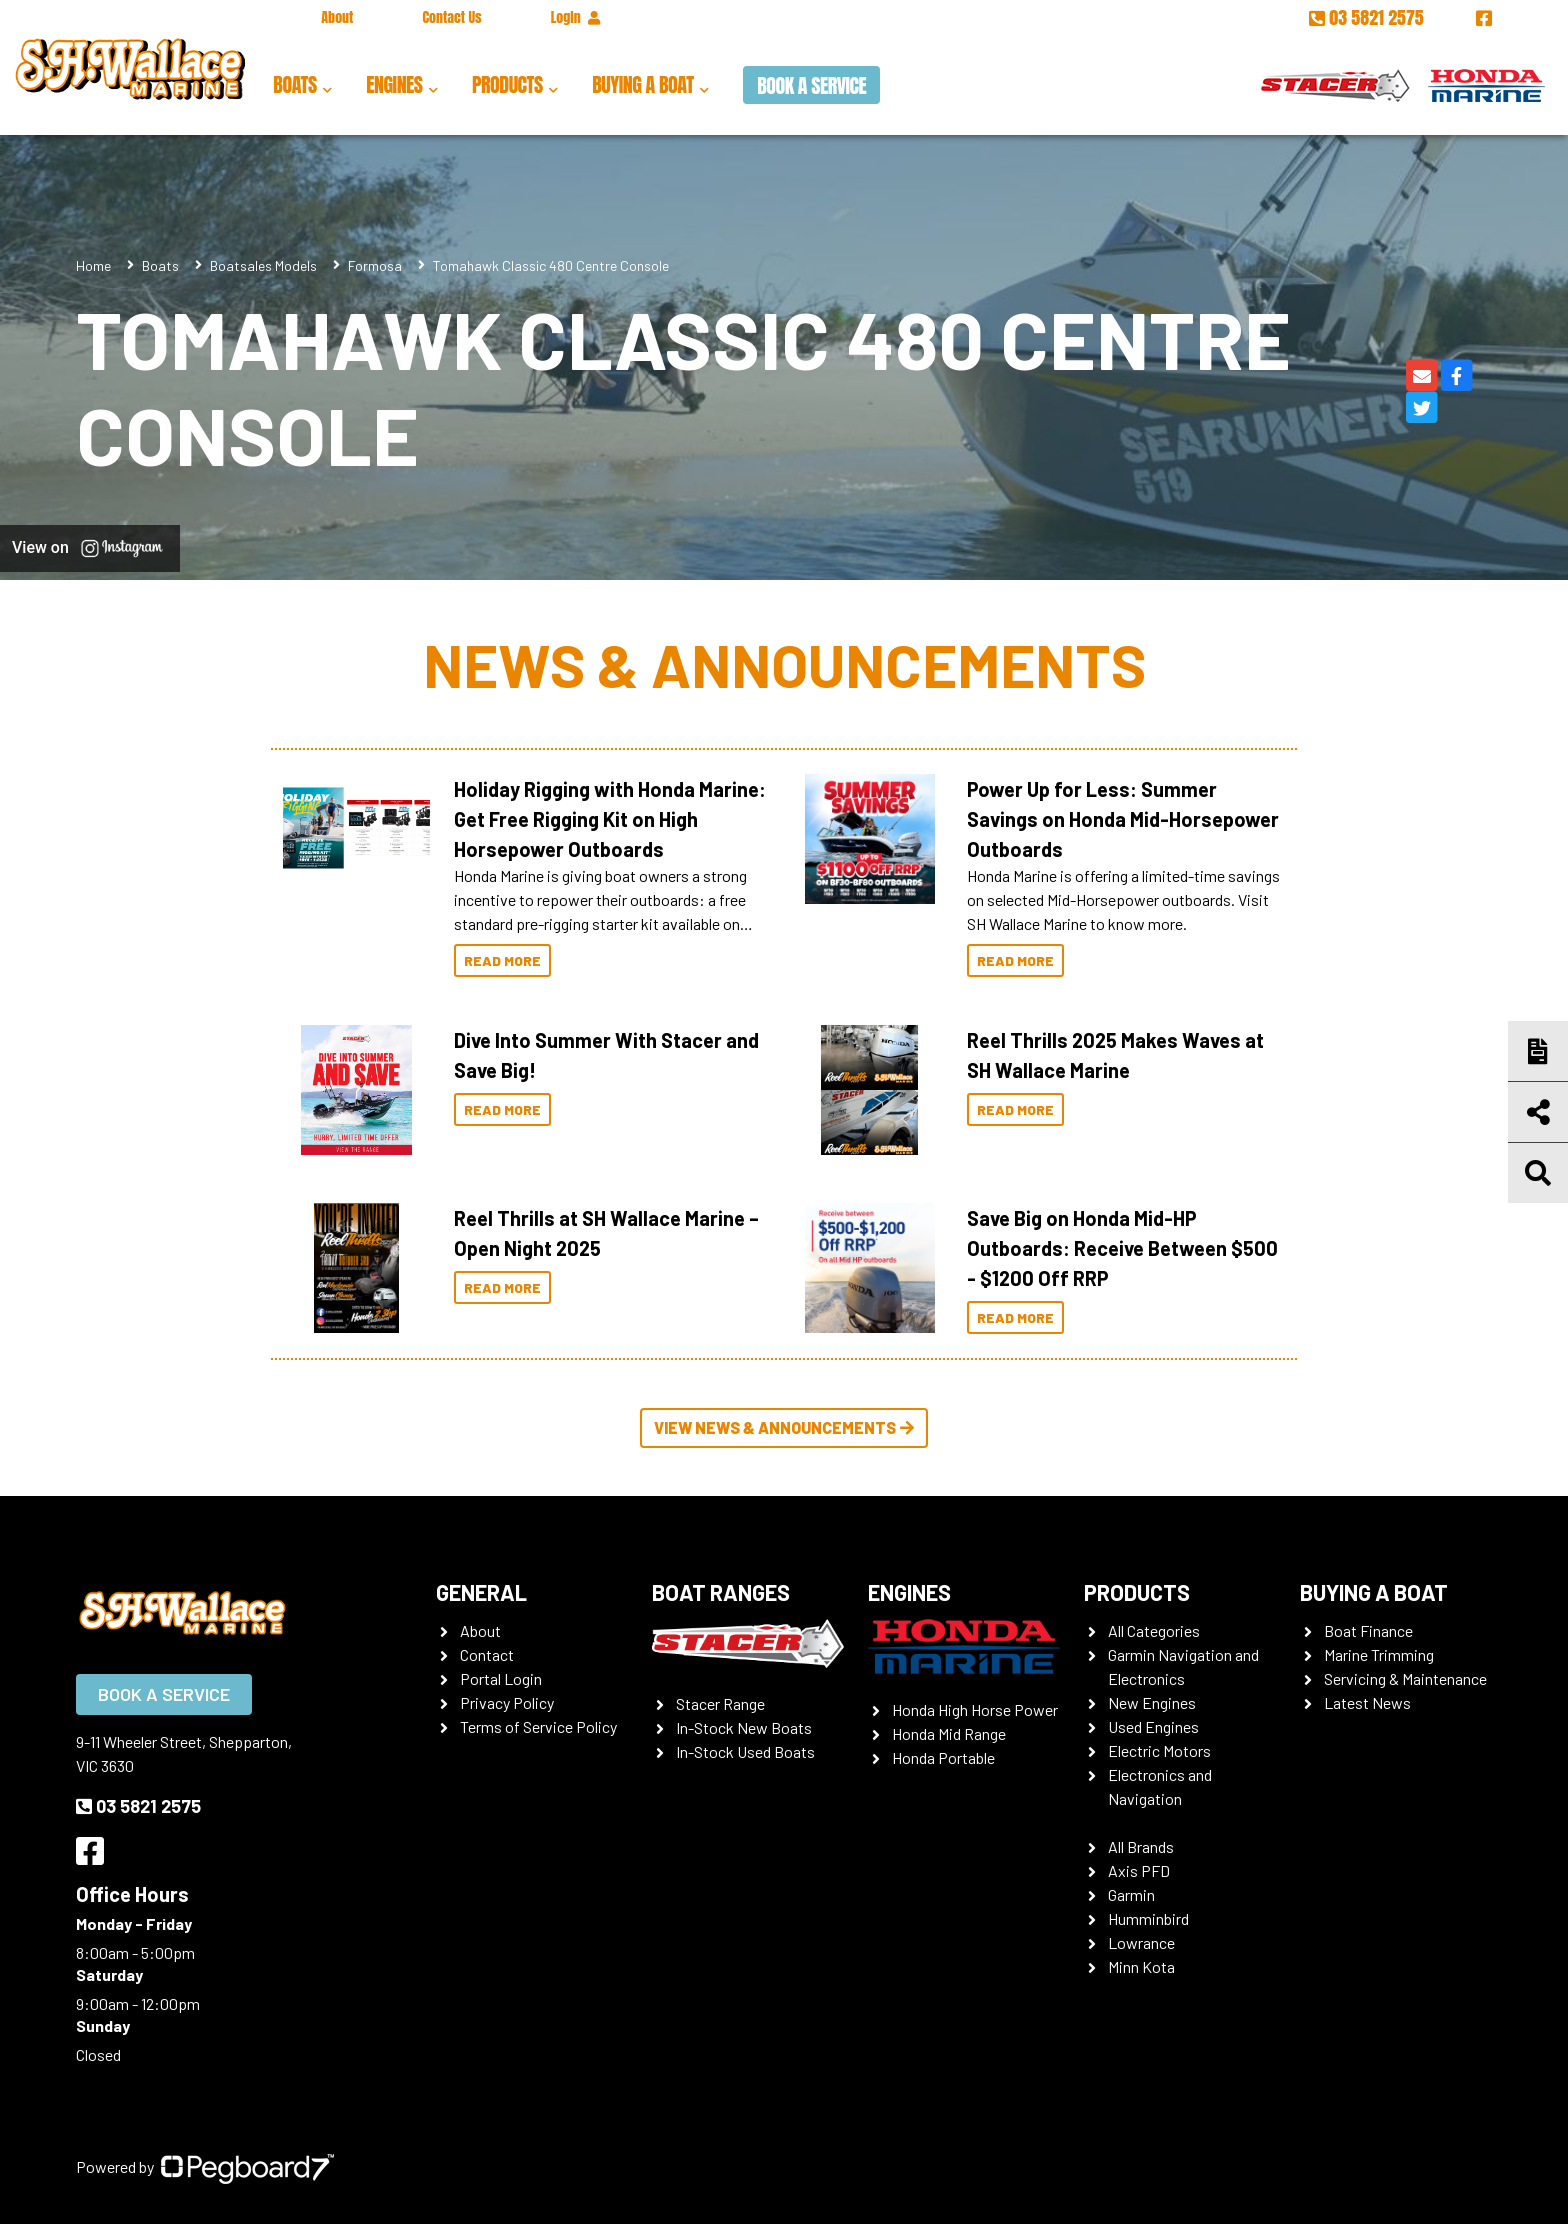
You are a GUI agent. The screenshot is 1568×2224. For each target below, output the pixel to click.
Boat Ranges (721, 1592)
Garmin (1131, 1894)
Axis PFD (1139, 1870)
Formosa (375, 265)
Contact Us (451, 17)
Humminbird (1148, 1918)
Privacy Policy (507, 1702)
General (481, 1592)
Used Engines (1153, 1726)
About (337, 17)
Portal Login (501, 1678)
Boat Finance (1368, 1630)
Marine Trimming (1379, 1654)
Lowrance (1141, 1942)
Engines (394, 84)
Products (507, 84)
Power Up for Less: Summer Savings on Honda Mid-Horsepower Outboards (1123, 819)
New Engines (1152, 1702)
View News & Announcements (784, 1427)
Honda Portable (943, 1757)
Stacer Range (720, 1703)
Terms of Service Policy (538, 1726)
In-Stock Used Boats (745, 1751)
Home (93, 265)
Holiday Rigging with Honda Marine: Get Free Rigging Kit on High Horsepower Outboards (610, 819)
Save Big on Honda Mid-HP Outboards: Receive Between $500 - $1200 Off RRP (1122, 1248)
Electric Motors (1159, 1750)
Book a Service (811, 85)
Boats (294, 84)
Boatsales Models (263, 265)
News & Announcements (784, 664)
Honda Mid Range (949, 1733)
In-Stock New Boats (744, 1727)
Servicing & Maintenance (1405, 1678)
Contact (487, 1654)
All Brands (1141, 1846)
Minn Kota (1141, 1966)
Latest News (1367, 1702)
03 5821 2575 (1368, 17)
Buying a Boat (642, 84)
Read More (502, 960)
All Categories (1154, 1630)
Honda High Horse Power (975, 1709)
